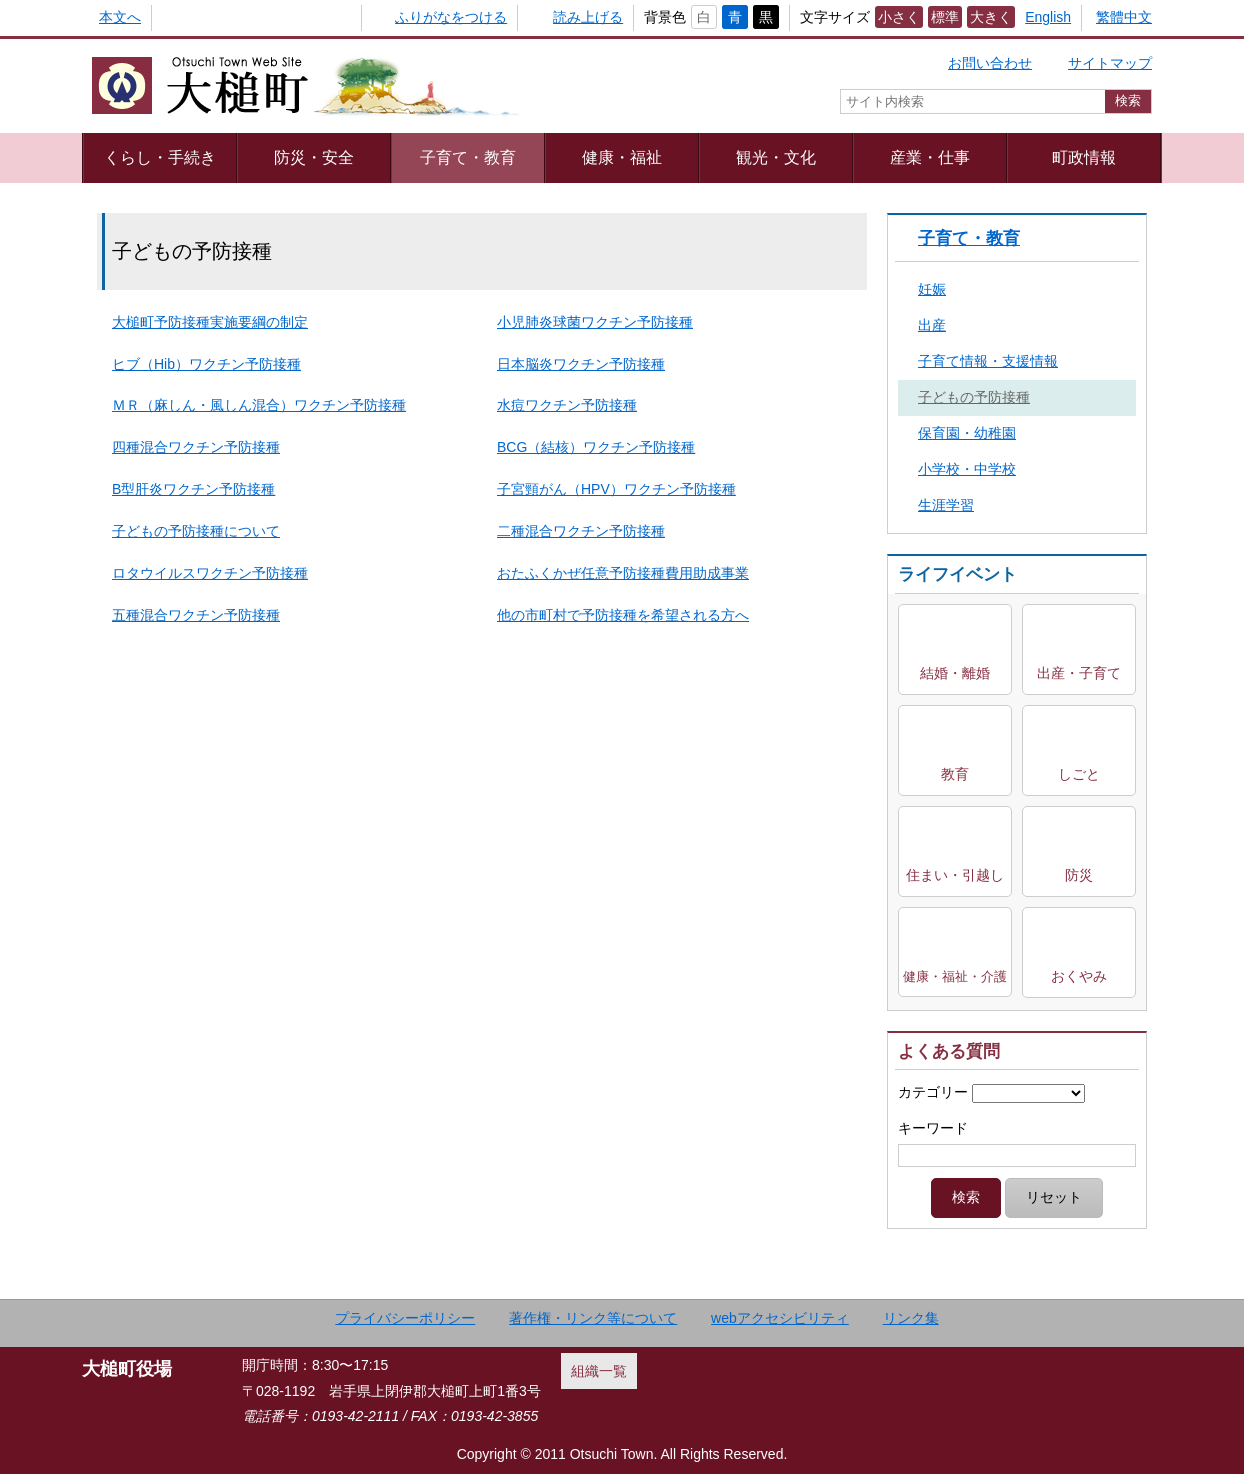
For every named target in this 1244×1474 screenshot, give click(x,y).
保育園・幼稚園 (967, 433)
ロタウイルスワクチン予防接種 (210, 573)
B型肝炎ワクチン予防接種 (193, 489)
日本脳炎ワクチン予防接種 (581, 364)
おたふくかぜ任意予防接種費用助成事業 (623, 573)
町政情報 (1084, 157)
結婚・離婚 (955, 673)
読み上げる (588, 17)
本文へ (120, 17)
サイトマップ (1110, 63)
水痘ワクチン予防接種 (567, 405)
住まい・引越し (955, 875)
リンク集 (911, 1318)
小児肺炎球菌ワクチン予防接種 (595, 322)
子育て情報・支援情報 (988, 361)
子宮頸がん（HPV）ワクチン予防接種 (616, 489)
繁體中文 (1124, 17)
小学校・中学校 (967, 469)
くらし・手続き (160, 157)
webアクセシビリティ (780, 1318)
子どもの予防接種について (196, 531)
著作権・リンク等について (593, 1318)
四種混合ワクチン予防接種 (196, 447)
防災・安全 (314, 157)
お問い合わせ (990, 63)
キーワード (933, 1128)
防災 (1079, 875)
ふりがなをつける (451, 17)
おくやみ (1079, 976)
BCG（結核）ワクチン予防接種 (596, 447)
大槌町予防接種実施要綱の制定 (210, 322)
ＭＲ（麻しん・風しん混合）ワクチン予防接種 (259, 405)
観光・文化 (776, 157)
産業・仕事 (930, 157)
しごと (1079, 774)
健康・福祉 (622, 157)
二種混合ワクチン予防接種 (581, 531)
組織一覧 (599, 1371)
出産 (932, 325)
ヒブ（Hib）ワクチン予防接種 (206, 364)
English (1048, 17)
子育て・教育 (468, 157)
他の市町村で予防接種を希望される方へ (623, 615)
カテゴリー (933, 1092)
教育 (955, 774)
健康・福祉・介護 (955, 976)
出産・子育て (1079, 673)
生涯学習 (946, 505)
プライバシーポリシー (405, 1318)
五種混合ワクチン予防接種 (196, 615)
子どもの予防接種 (974, 397)
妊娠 (932, 289)
